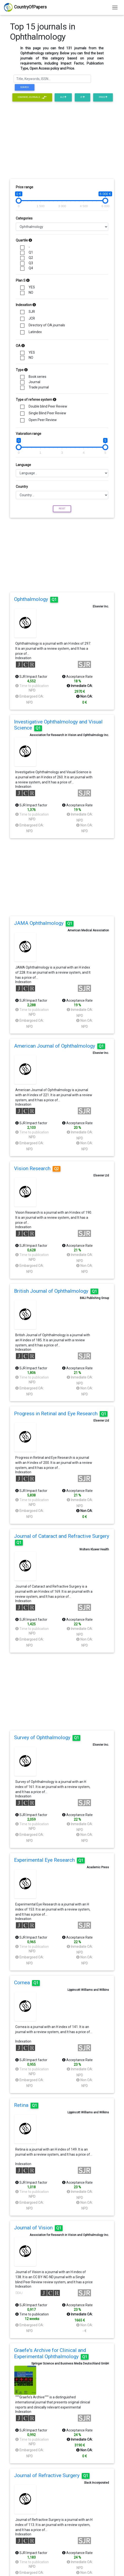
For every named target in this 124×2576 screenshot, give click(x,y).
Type (22, 370)
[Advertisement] (62, 141)
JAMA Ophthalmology (44, 923)
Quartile (24, 240)
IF (82, 97)
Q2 (31, 258)
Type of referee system (36, 399)
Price (103, 97)
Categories (24, 218)
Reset (62, 508)
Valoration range (28, 434)
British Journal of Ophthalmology (56, 1291)
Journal (34, 382)
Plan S (23, 280)
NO (31, 292)
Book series (37, 377)
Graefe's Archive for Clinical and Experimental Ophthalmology (51, 2353)
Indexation (26, 305)
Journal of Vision (38, 2228)
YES (32, 287)
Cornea (27, 1982)
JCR (32, 318)
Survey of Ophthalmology (47, 1737)
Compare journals (32, 97)
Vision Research (37, 1168)
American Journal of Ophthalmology (59, 1046)
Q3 (31, 263)
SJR (32, 312)
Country (22, 487)
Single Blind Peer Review (47, 413)
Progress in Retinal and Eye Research (60, 1413)
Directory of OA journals (47, 325)
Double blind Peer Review (48, 406)
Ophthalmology (36, 599)
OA (20, 346)
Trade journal (39, 387)
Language (23, 465)
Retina (26, 2105)
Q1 (31, 252)
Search (24, 87)
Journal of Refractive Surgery (52, 2475)
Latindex (35, 332)
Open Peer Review (43, 420)
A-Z (63, 97)
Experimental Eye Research (49, 1860)
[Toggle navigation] (115, 7)
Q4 (31, 268)
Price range (24, 187)
